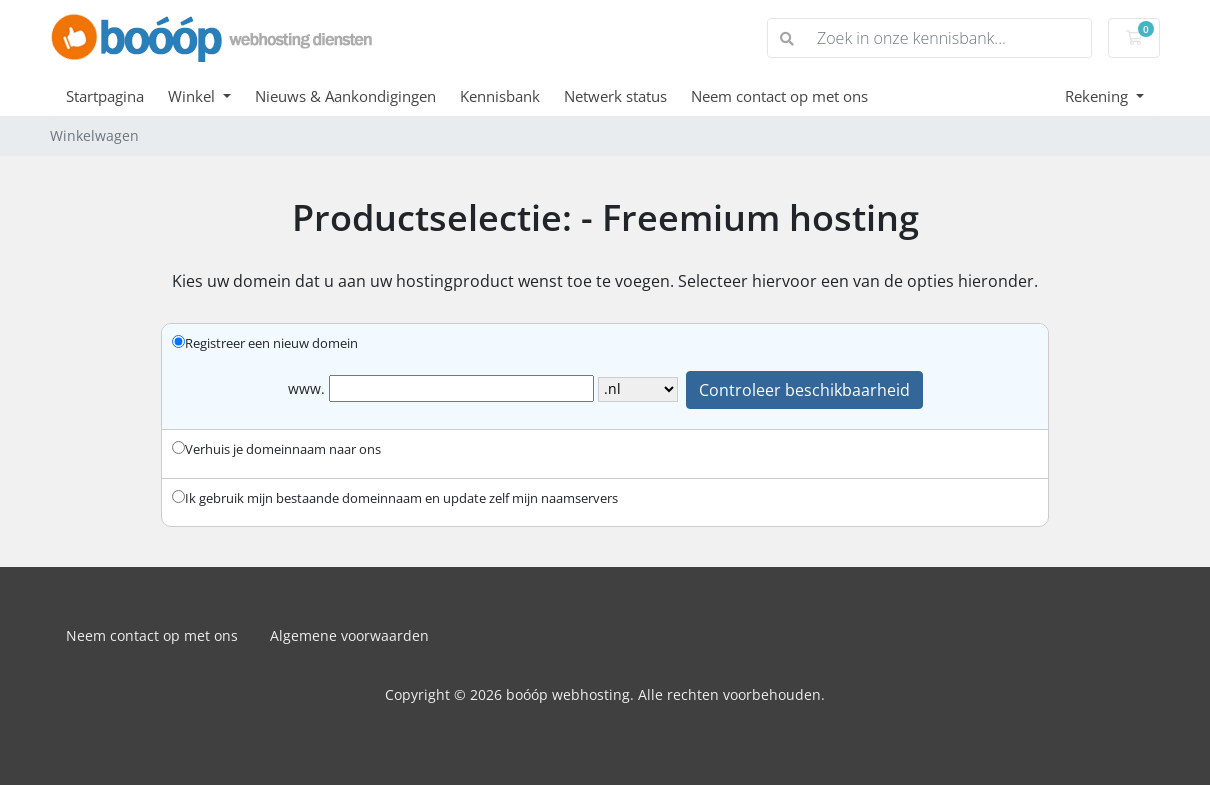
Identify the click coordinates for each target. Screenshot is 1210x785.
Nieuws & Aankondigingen (345, 96)
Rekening (1098, 96)
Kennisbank (500, 96)
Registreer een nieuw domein (265, 343)
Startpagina (105, 96)
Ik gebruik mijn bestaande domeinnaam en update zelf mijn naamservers (395, 498)
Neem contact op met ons (779, 96)
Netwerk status (615, 96)
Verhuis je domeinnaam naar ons (276, 449)
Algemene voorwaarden (349, 635)
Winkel (193, 96)
